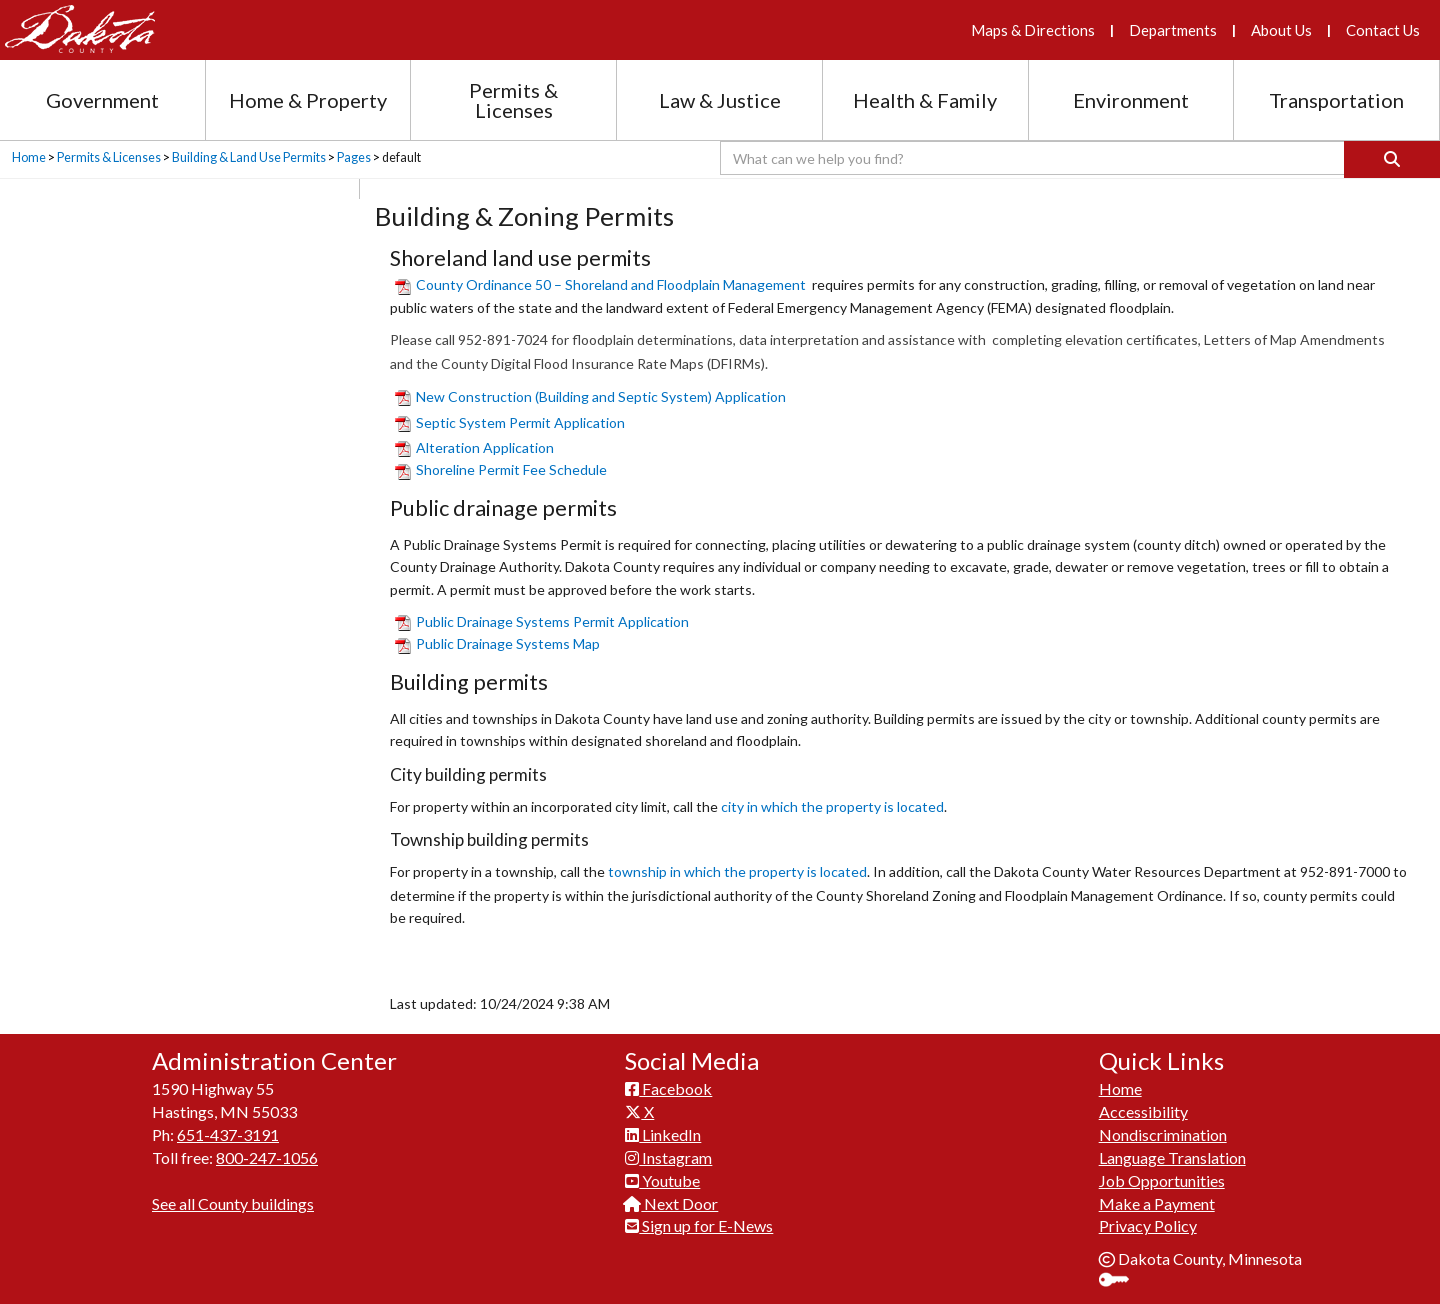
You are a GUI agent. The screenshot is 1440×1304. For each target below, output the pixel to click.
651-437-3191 (228, 1134)
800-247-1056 (267, 1157)
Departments (1173, 30)
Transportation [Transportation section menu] (1336, 100)
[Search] (1392, 159)
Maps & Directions (1033, 30)
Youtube (662, 1180)
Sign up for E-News (699, 1225)
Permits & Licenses (109, 157)
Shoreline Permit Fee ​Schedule (501, 469)
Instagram (668, 1157)
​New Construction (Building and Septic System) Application (590, 396)
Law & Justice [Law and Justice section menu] (720, 100)
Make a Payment (1157, 1203)
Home (29, 157)
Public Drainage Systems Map (497, 643)
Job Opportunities (1162, 1180)
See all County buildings (233, 1203)
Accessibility (1143, 1111)
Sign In (1121, 1281)
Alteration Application (474, 447)
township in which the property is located (737, 871)
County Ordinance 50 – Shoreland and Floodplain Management (600, 284)
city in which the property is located (832, 806)
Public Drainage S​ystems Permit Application (542, 621)
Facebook (668, 1088)
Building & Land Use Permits (249, 157)
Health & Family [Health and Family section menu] (925, 100)
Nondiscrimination (1163, 1134)
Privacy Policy (1148, 1225)
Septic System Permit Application (510, 422)
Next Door (671, 1203)
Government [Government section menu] (102, 100)
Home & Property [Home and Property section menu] (308, 100)
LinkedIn (663, 1134)
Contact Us (1383, 30)
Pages (354, 157)
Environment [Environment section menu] (1131, 100)
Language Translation (1172, 1157)
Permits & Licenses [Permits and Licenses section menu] (513, 100)
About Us (1281, 30)
